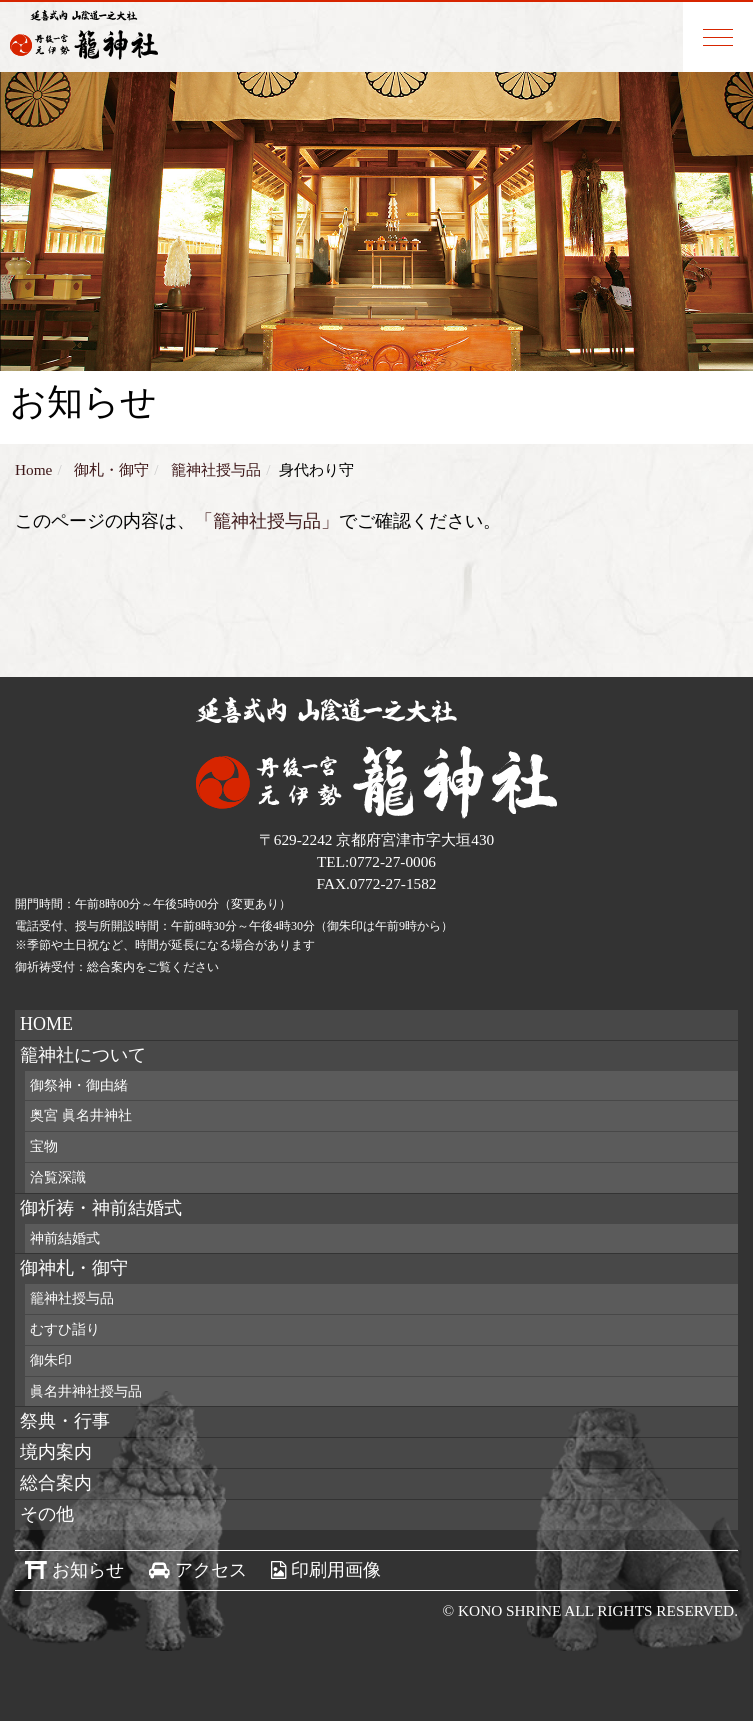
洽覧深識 (58, 1177)
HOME (46, 1024)
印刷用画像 (336, 1570)
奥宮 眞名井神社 (81, 1115)
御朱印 (51, 1360)
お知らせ (88, 1570)
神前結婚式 (65, 1238)
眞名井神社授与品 (86, 1391)
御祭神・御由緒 (79, 1085)
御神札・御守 (74, 1268)
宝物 (44, 1146)
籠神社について (83, 1055)
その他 (47, 1514)
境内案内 (56, 1452)
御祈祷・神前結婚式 (101, 1208)
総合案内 (56, 1483)
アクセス (211, 1570)
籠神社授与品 (72, 1298)
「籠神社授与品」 (267, 521)
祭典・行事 (65, 1421)
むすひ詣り (65, 1329)
